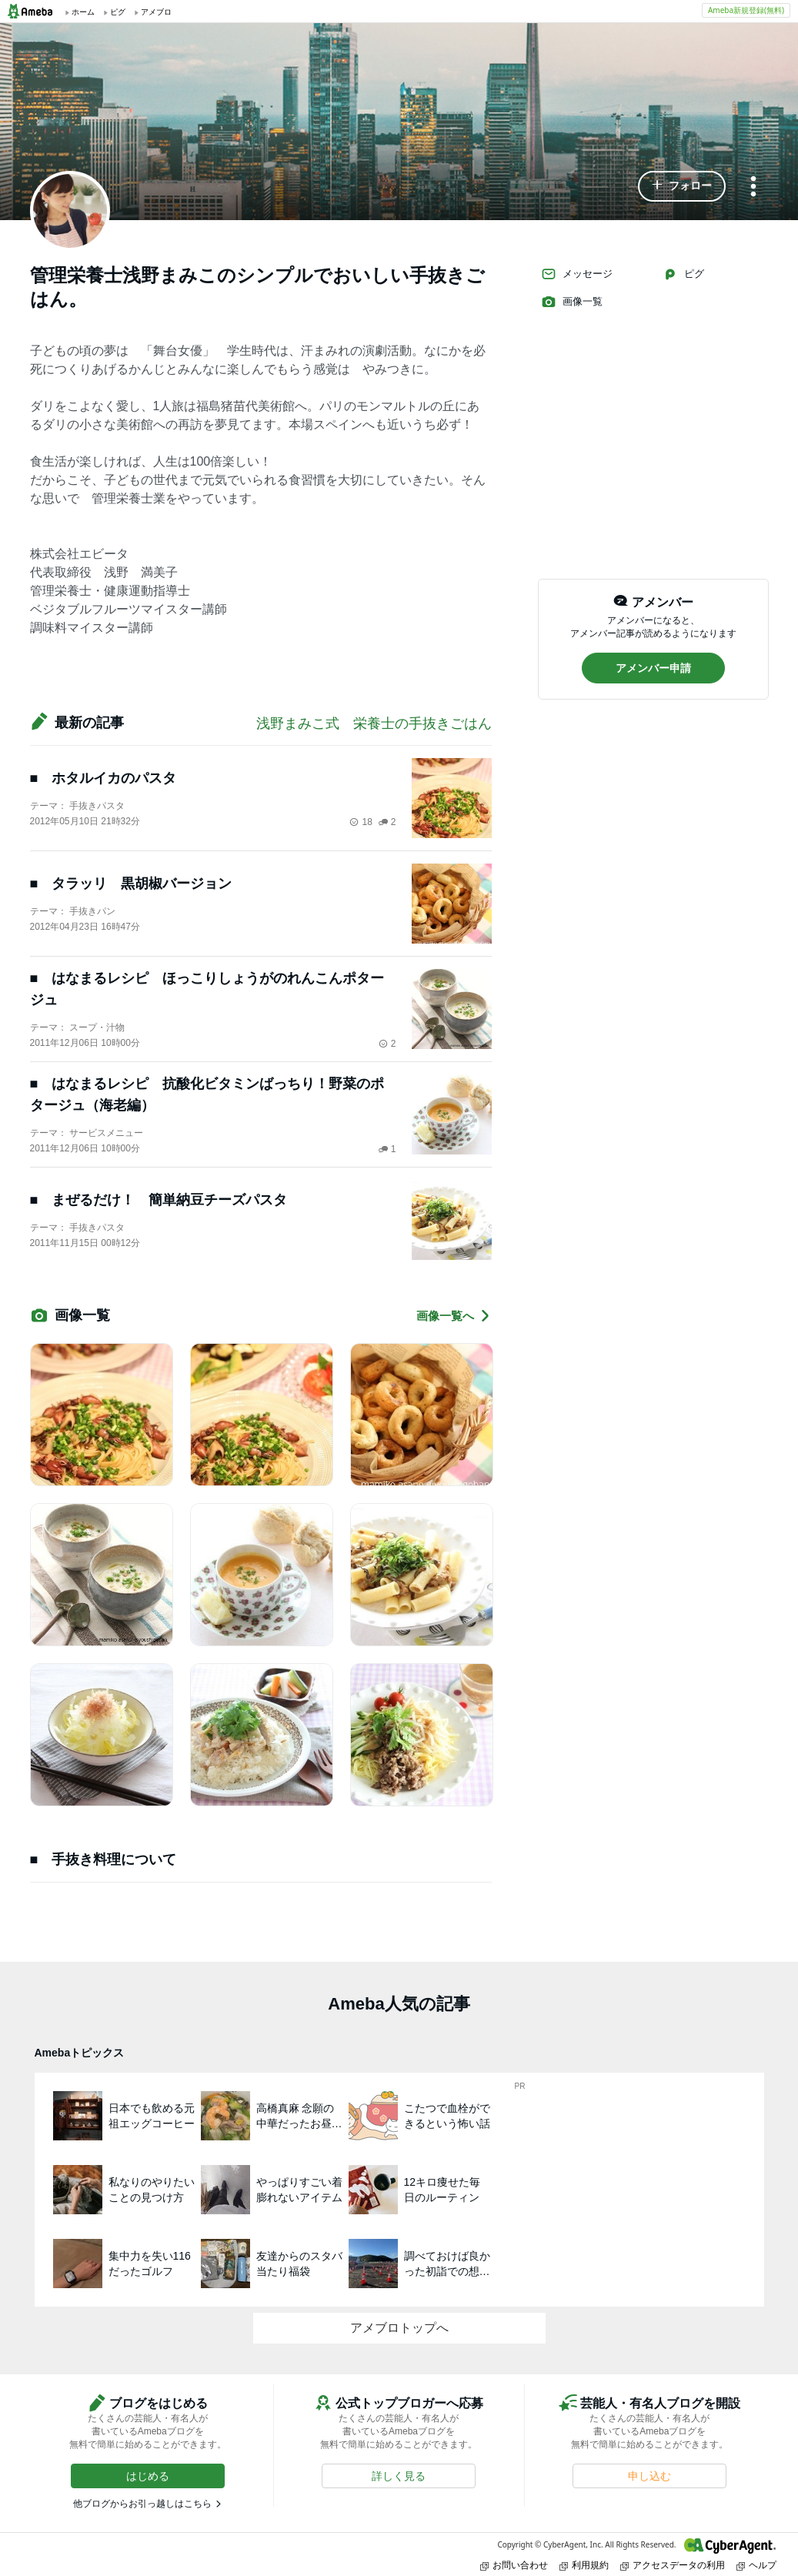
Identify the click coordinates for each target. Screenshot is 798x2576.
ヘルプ (756, 2564)
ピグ (683, 274)
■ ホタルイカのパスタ (103, 778)
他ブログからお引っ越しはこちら (142, 2503)
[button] (682, 186)
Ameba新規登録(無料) (746, 10)
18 (360, 822)
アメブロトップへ (399, 2327)
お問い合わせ (514, 2564)
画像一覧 (572, 301)
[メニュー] (753, 187)
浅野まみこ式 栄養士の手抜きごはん (374, 723)
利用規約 (584, 2564)
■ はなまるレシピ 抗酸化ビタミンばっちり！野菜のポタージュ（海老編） (207, 1094)
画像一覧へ (454, 1315)
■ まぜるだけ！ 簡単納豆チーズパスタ (159, 1200)
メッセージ (577, 274)
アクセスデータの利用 (672, 2564)
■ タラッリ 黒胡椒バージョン (131, 883)
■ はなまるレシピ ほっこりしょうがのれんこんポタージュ (207, 989)
